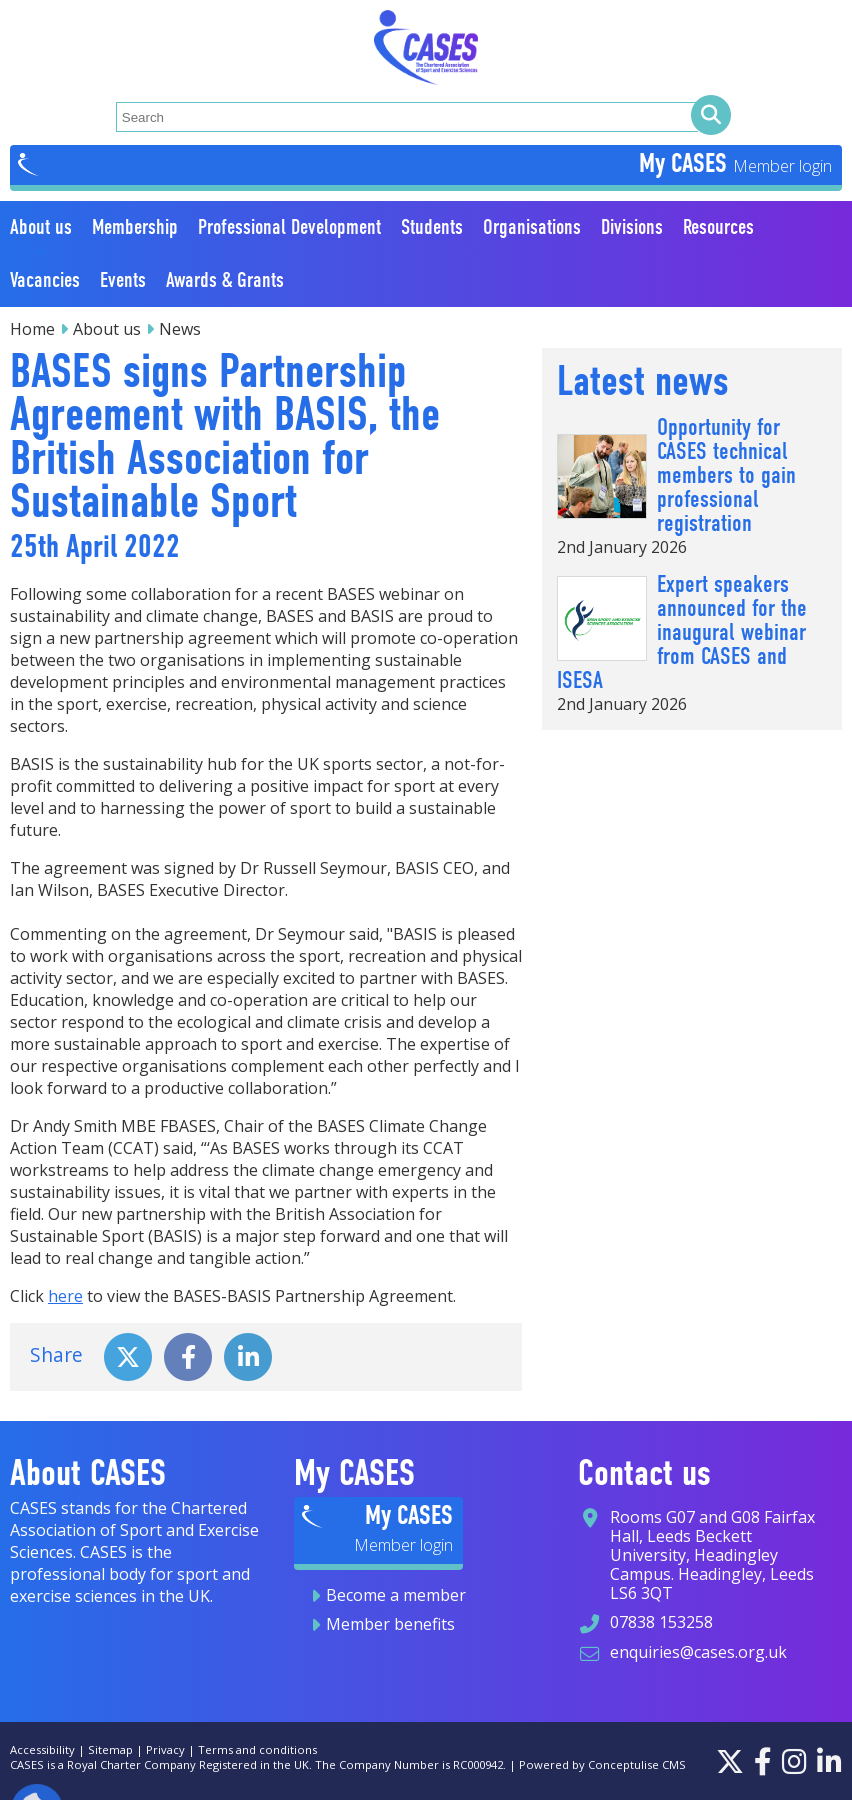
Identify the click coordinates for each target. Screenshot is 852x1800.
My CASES (686, 163)
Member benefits (390, 1624)
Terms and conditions (257, 1749)
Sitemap (110, 1749)
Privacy (165, 1749)
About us (107, 329)
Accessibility (42, 1749)
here (65, 1296)
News (180, 329)
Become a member (396, 1595)
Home (32, 329)
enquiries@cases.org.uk (698, 1652)
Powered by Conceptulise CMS (602, 1764)
